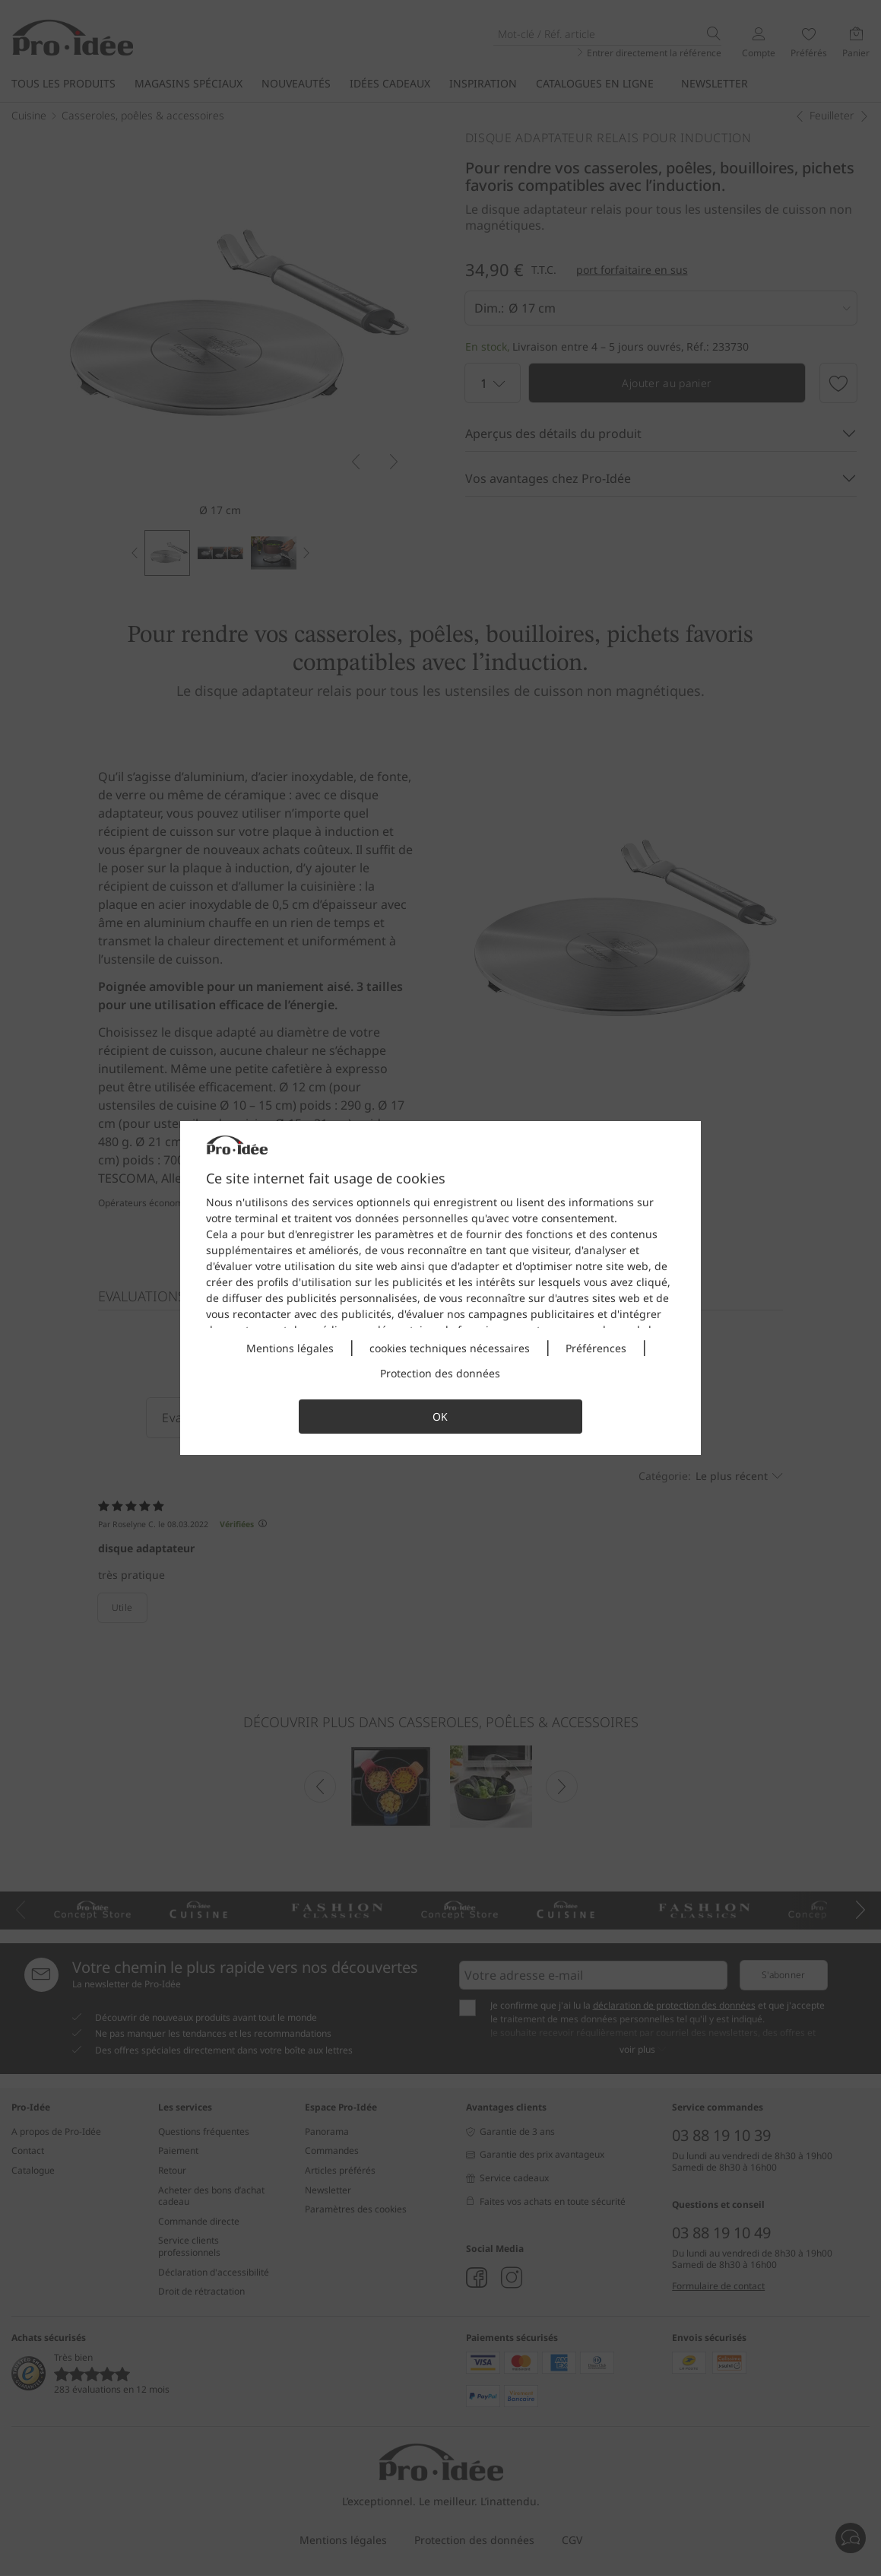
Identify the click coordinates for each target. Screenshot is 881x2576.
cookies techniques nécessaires (449, 1348)
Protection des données (440, 1373)
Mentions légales (290, 1348)
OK (440, 1416)
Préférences (596, 1348)
